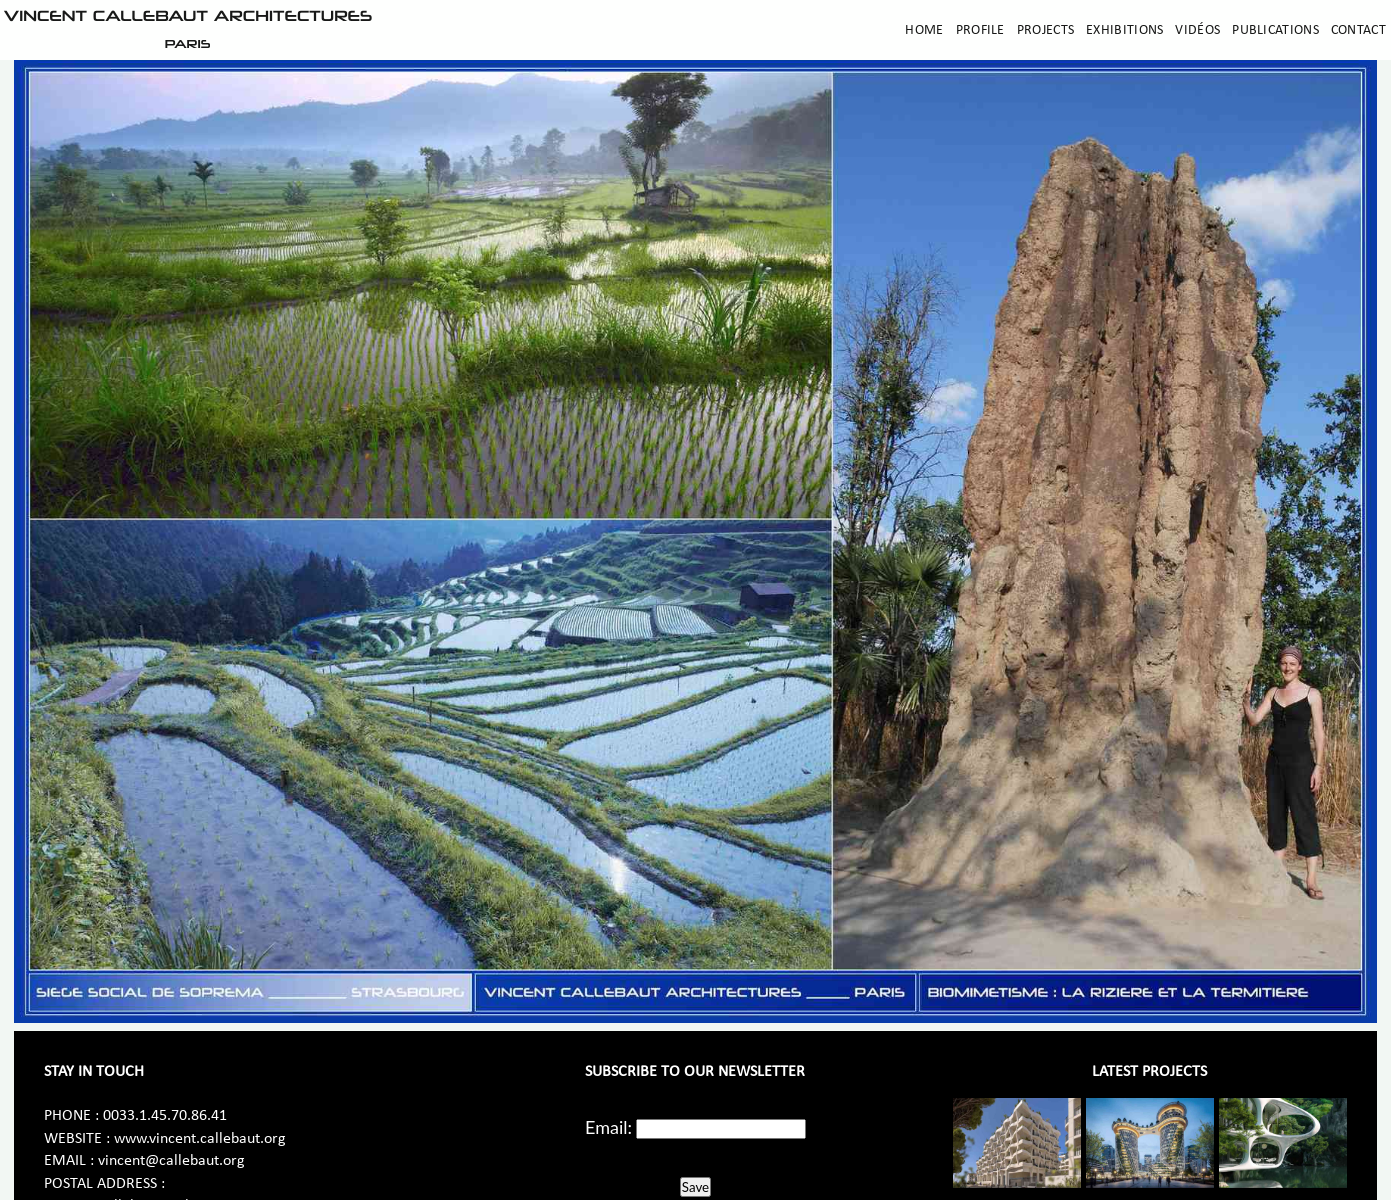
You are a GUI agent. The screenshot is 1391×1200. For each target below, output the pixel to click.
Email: (608, 1127)
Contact (1358, 30)
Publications (1275, 30)
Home (924, 30)
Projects (1045, 30)
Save (695, 1187)
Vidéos (1197, 30)
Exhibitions (1124, 30)
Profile (980, 30)
